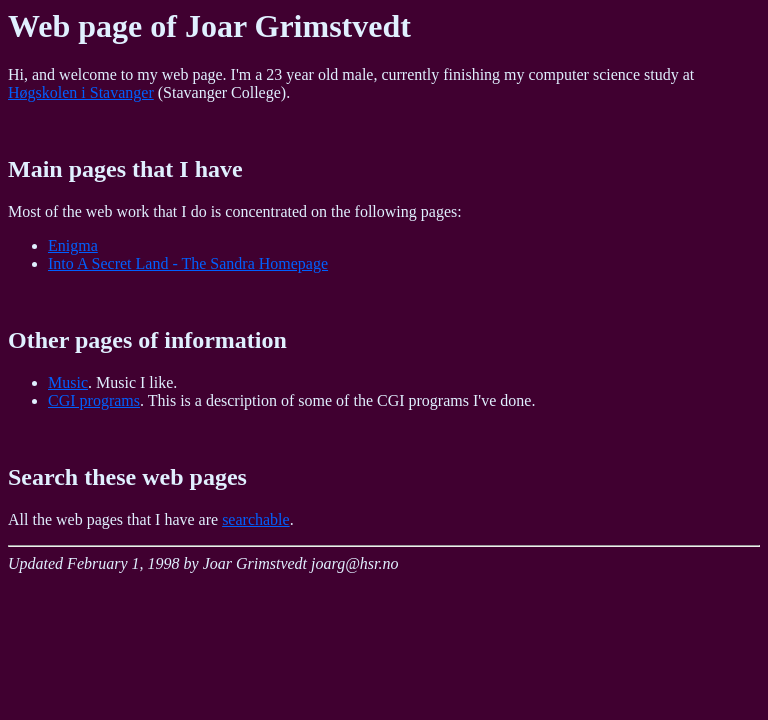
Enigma (73, 245)
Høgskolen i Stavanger (81, 92)
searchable (256, 519)
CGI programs (94, 400)
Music (68, 382)
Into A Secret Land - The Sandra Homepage (188, 263)
